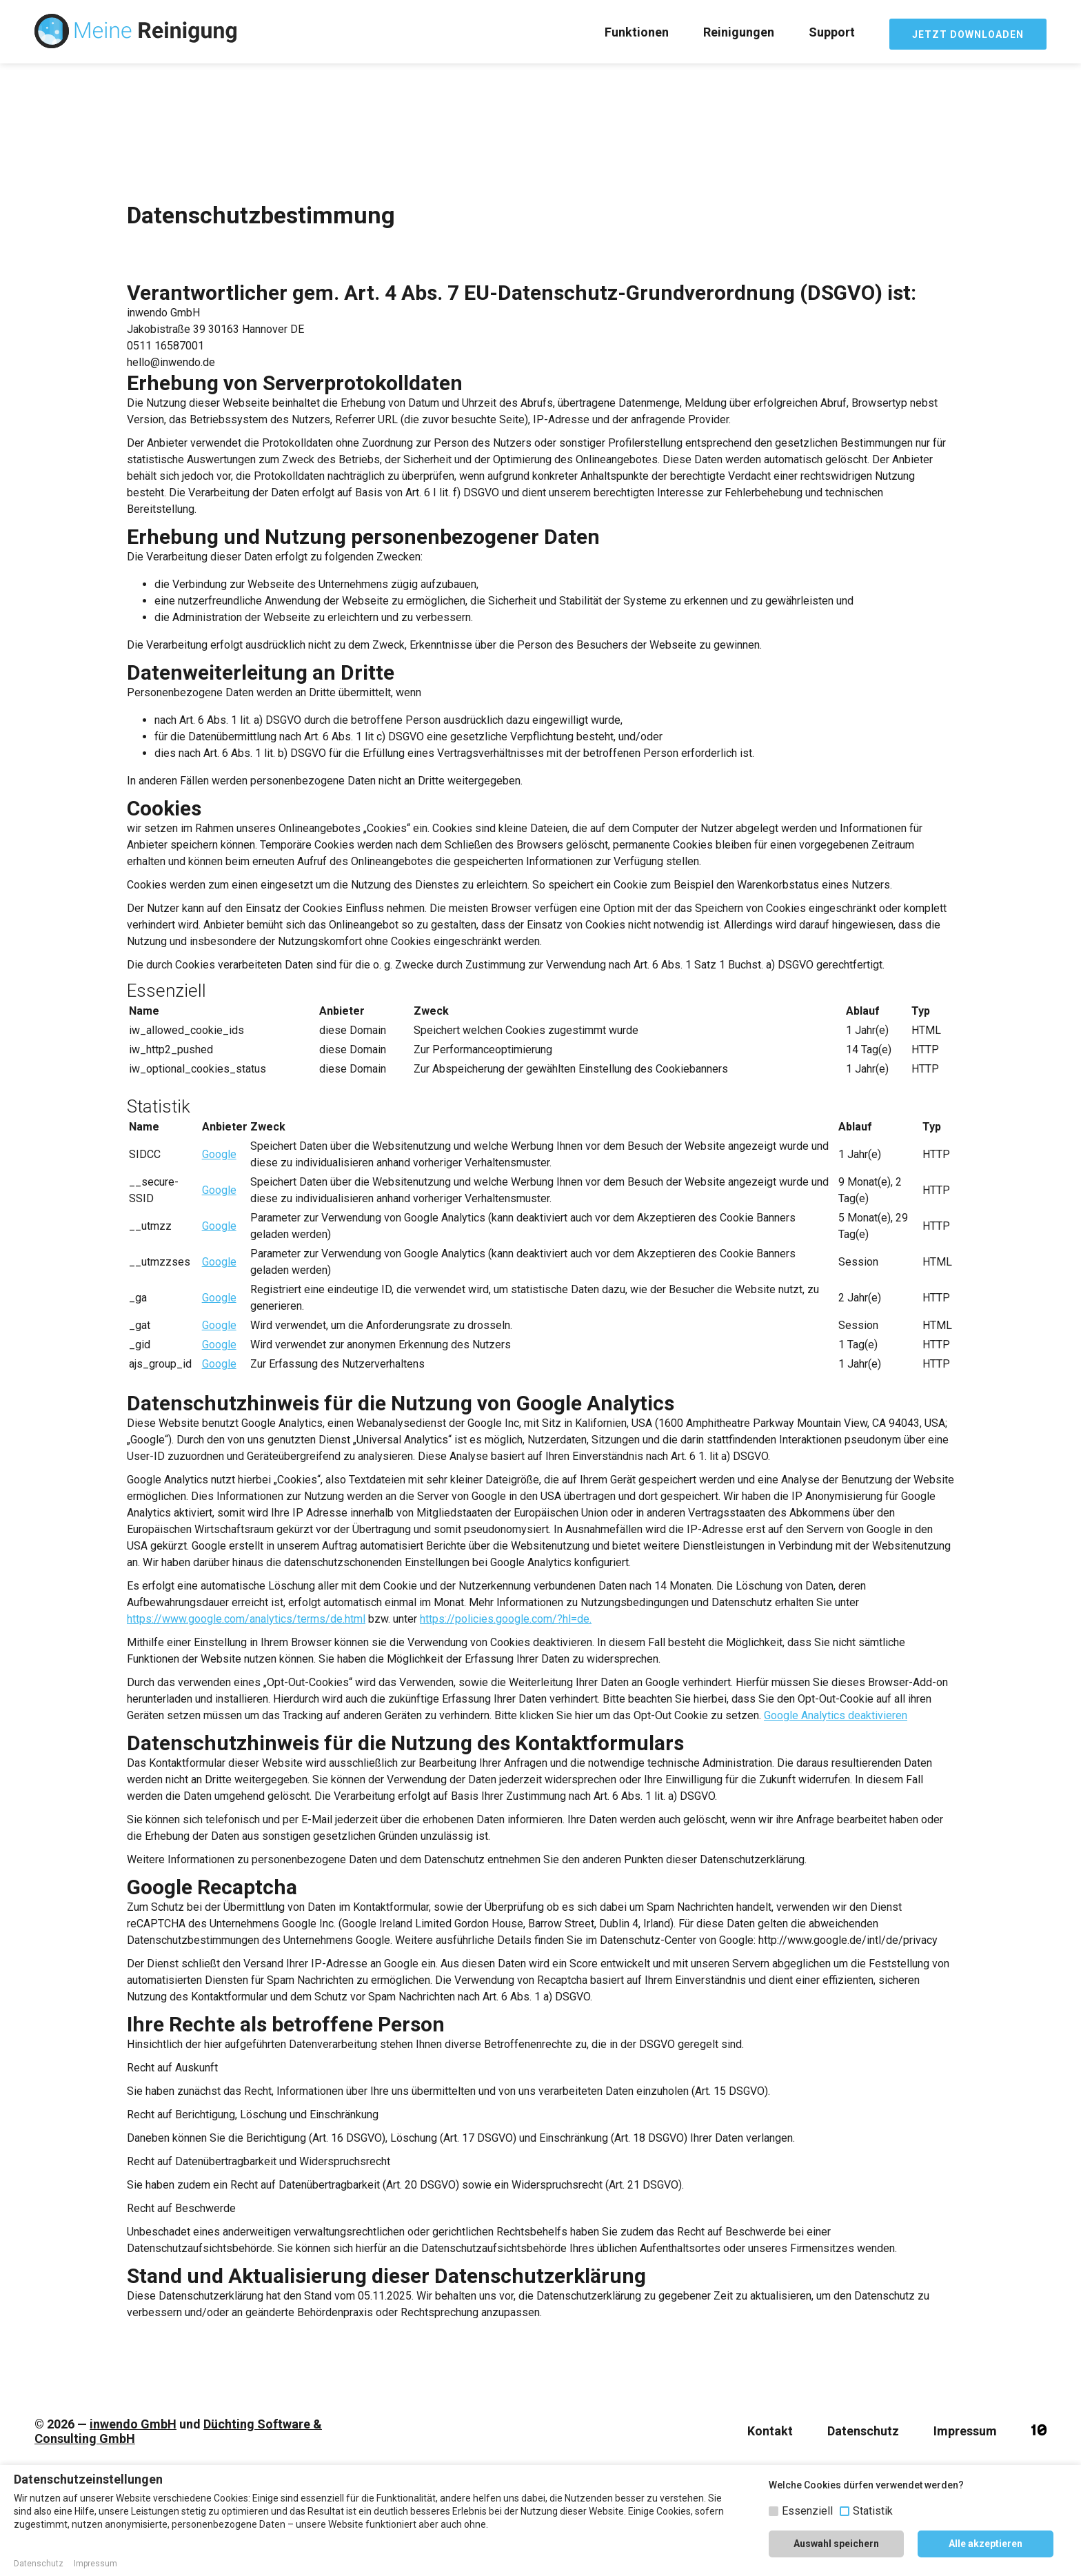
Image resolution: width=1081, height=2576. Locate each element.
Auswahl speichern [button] (836, 2543)
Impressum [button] (95, 2563)
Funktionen (637, 32)
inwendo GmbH (133, 2424)
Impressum (965, 2431)
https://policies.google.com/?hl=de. (506, 1618)
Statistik (873, 2510)
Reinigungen (738, 32)
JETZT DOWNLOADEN (968, 34)
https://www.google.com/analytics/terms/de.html (246, 1618)
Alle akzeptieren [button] (985, 2543)
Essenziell (807, 2510)
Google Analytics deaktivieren (835, 1715)
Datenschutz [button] (38, 2563)
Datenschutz (863, 2431)
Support (832, 32)
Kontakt (770, 2431)
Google (219, 1154)
